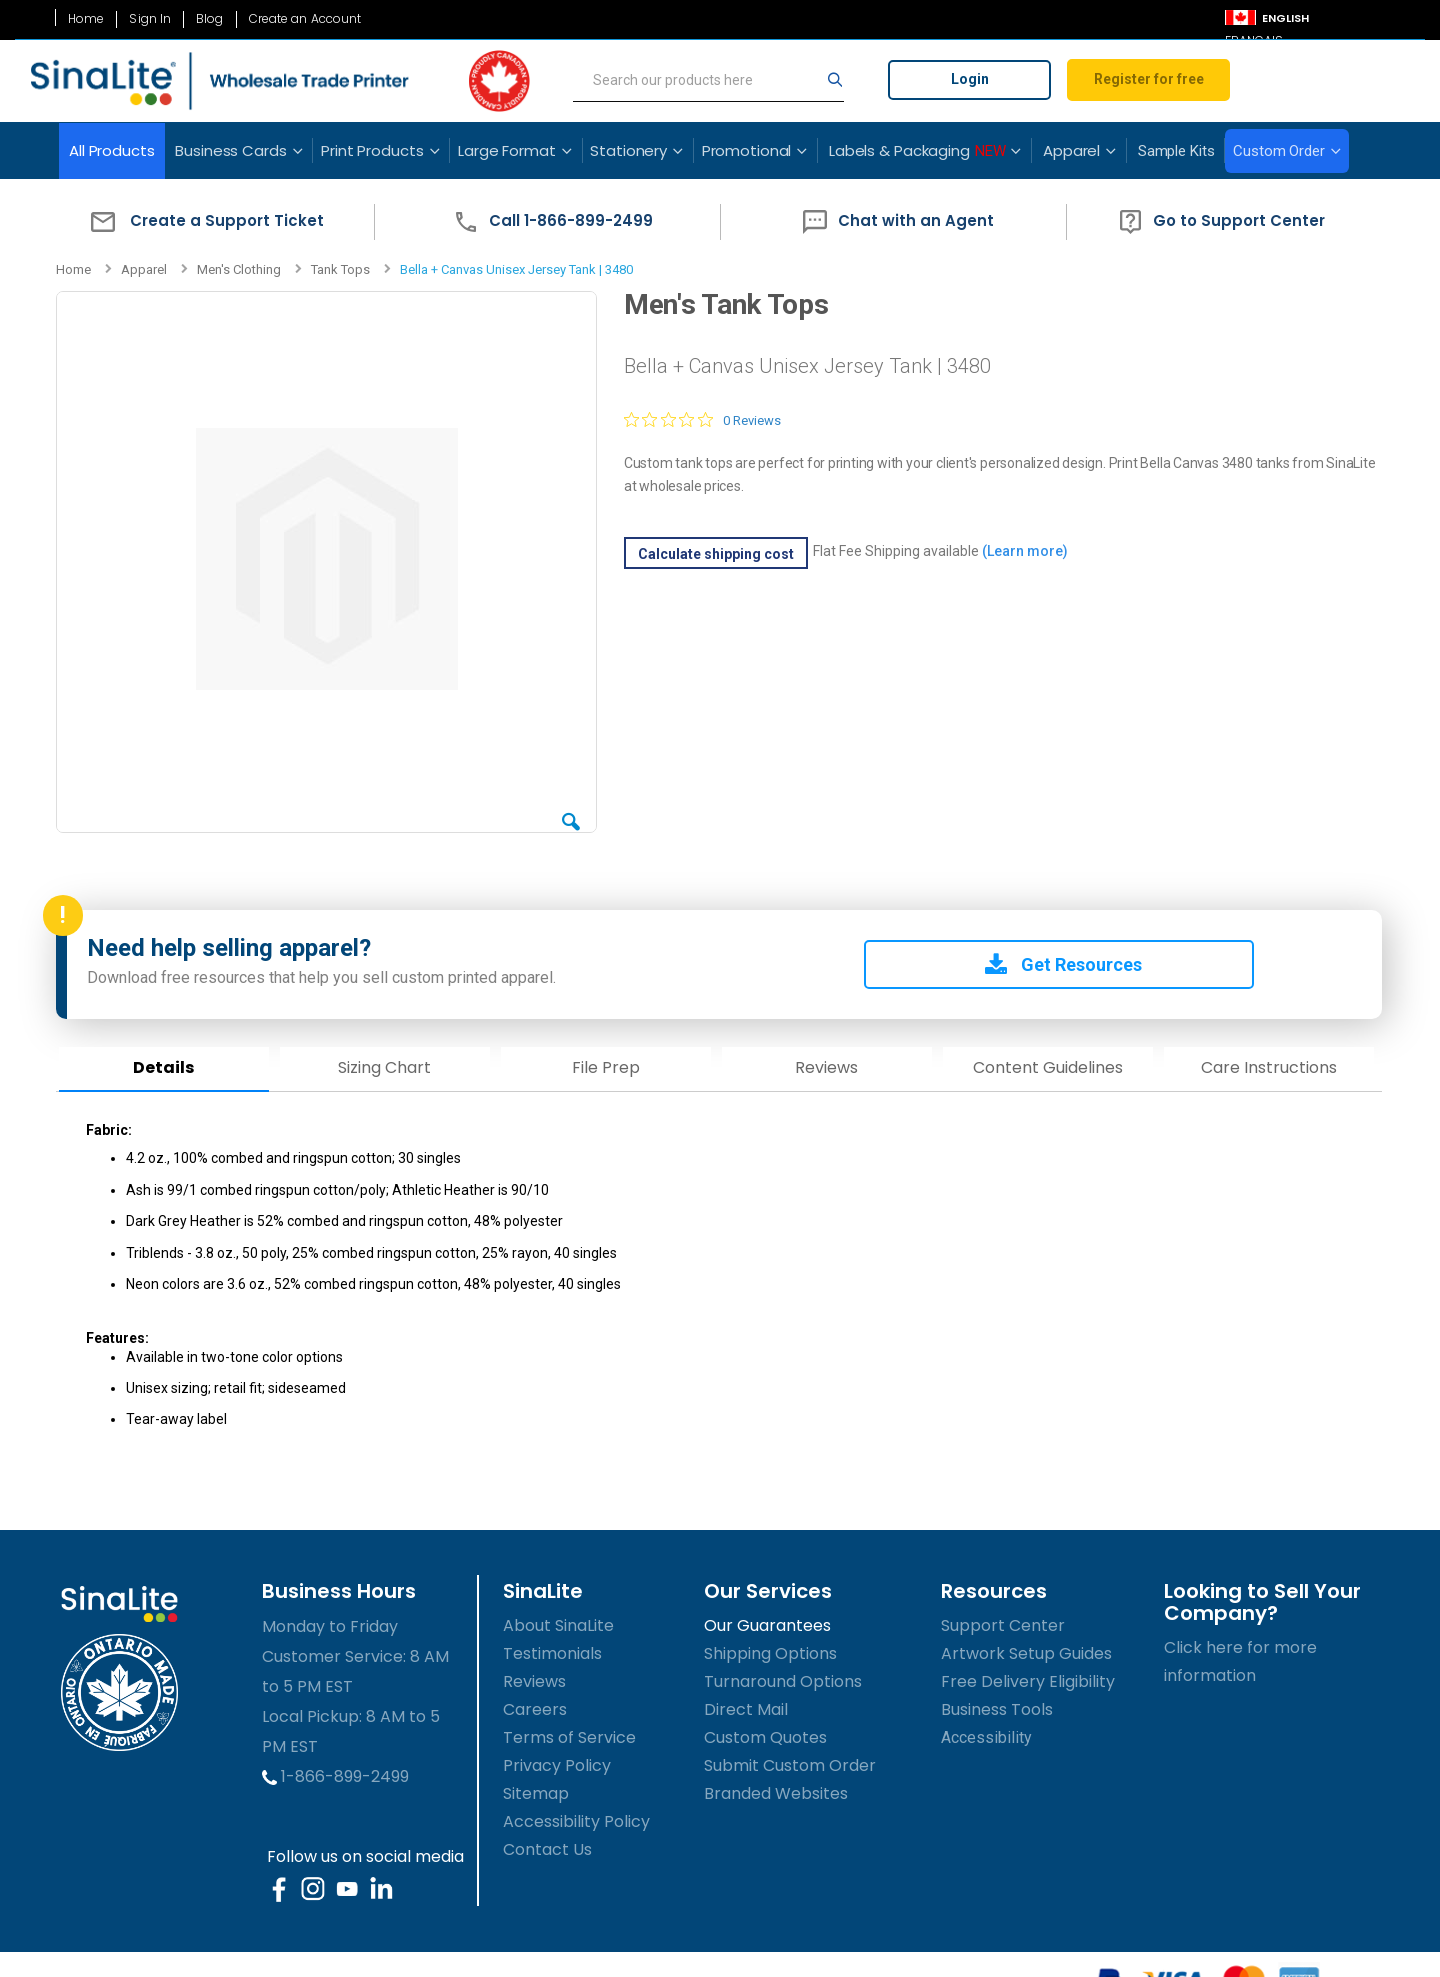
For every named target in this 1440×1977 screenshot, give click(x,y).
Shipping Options (770, 1651)
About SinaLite (558, 1623)
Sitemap (536, 1791)
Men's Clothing (239, 269)
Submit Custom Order (790, 1763)
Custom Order (1279, 151)
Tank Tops (340, 269)
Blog (209, 19)
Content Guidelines (1046, 1065)
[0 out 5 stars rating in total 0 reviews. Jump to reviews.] (701, 420)
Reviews (825, 1065)
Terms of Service (569, 1735)
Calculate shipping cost (715, 554)
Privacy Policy (557, 1763)
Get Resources (1061, 962)
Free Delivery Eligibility (1028, 1679)
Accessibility (986, 1735)
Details (163, 1065)
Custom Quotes (765, 1735)
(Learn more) (1024, 551)
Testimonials (552, 1651)
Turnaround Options (783, 1679)
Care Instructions (1266, 1065)
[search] (708, 81)
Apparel (144, 269)
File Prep (605, 1065)
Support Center (1003, 1623)
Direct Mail (746, 1707)
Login (970, 79)
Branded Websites (776, 1791)
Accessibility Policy (576, 1819)
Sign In (150, 19)
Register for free (1149, 79)
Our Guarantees (767, 1623)
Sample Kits (1176, 151)
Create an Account (305, 19)
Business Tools (997, 1707)
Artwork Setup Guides (1026, 1651)
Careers (535, 1707)
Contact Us (547, 1847)
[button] (202, 222)
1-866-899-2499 (335, 1774)
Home (86, 19)
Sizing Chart (384, 1065)
